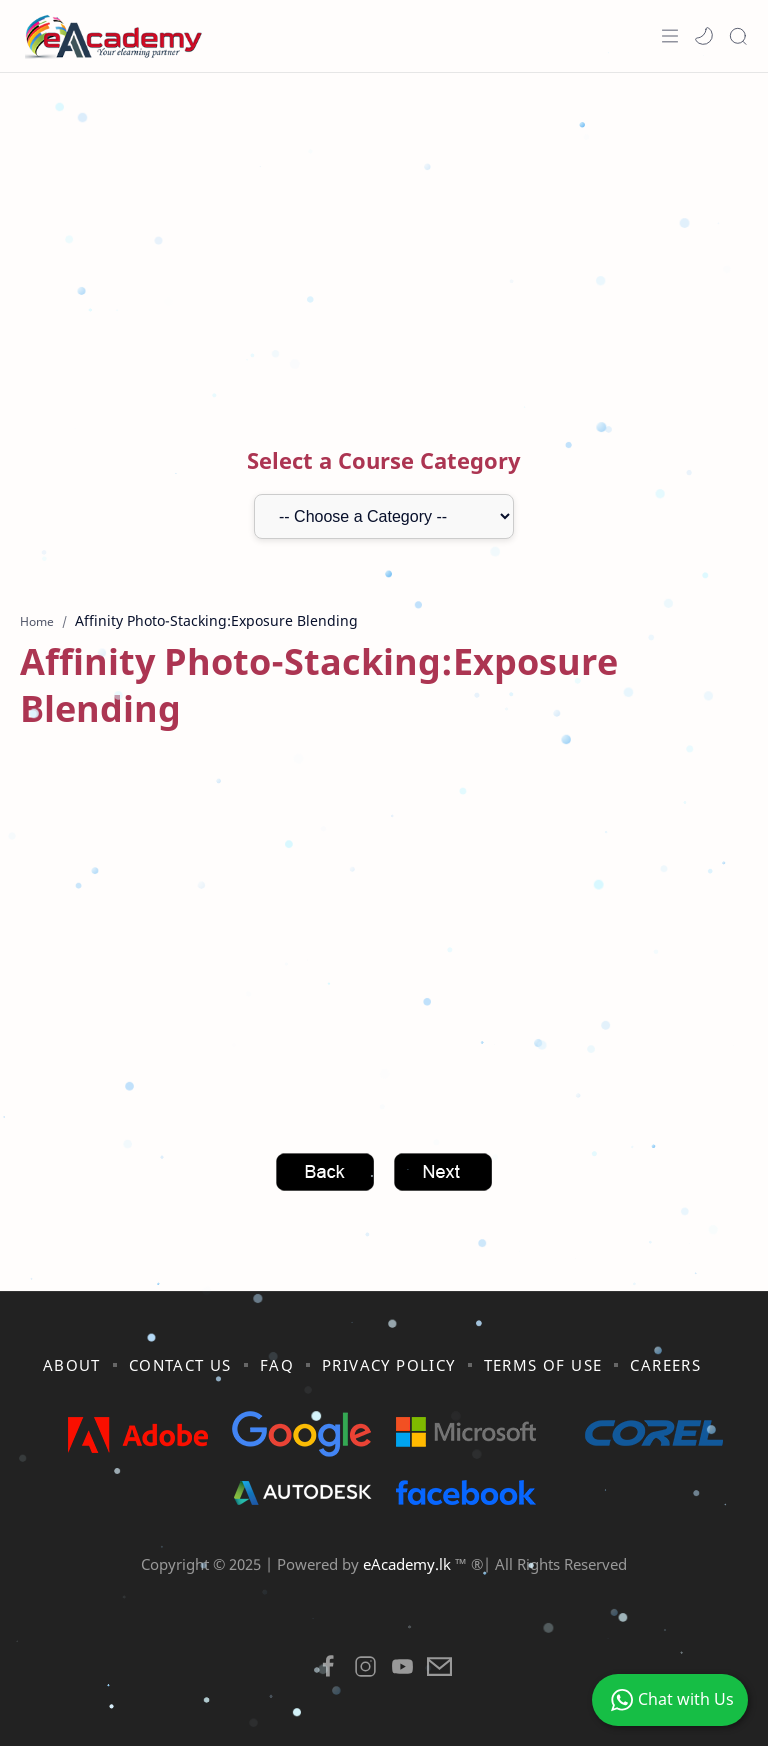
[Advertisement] (384, 233)
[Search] (738, 36)
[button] (704, 36)
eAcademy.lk (409, 1564)
